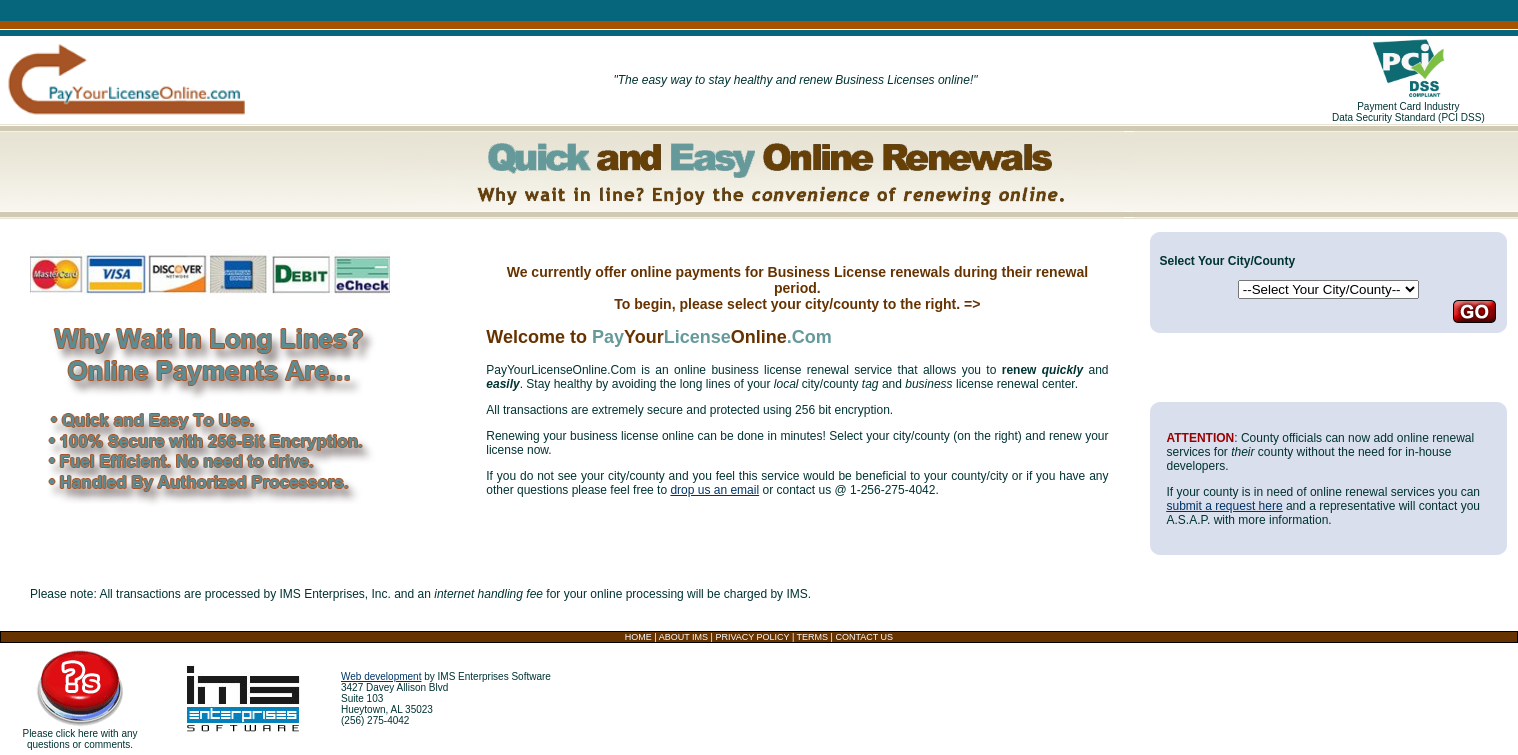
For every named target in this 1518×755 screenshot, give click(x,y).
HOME (638, 637)
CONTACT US (864, 637)
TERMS (813, 637)
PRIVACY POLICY (752, 637)
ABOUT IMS (683, 637)
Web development (381, 676)
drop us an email (714, 490)
